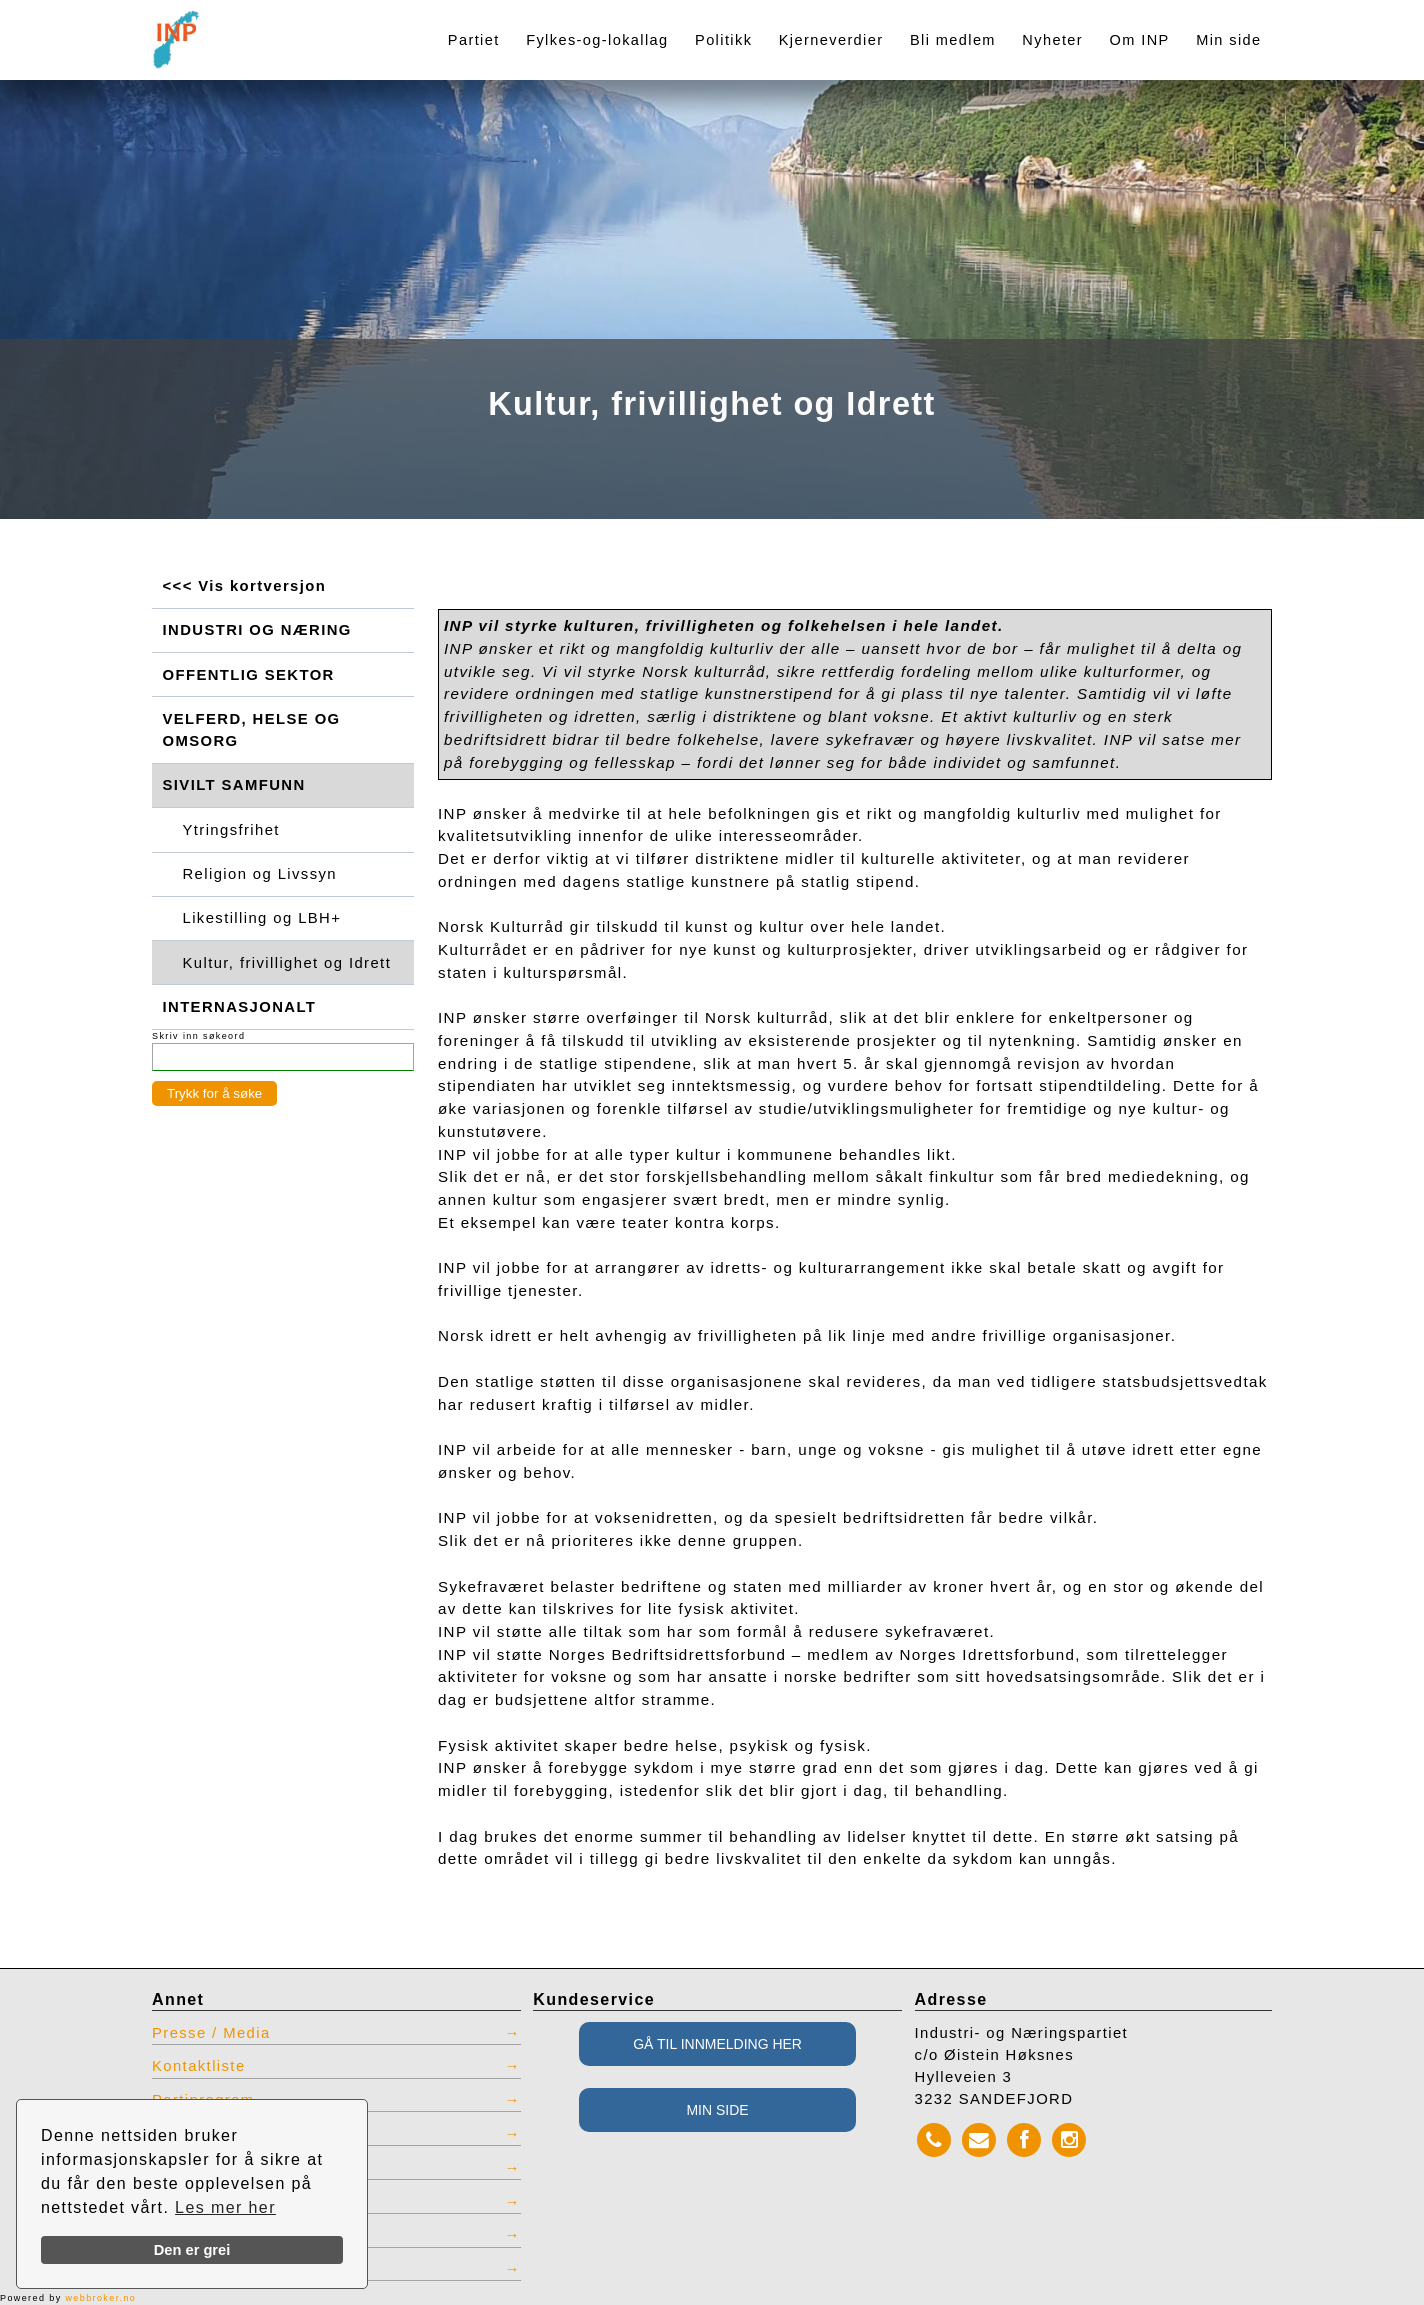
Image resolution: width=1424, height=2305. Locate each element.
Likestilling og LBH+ (262, 918)
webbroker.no (100, 2298)
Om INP (1140, 40)
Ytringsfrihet (231, 830)
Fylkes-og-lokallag (597, 40)
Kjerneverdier (831, 40)
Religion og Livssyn (260, 874)
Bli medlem (953, 40)
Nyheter (1052, 40)
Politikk (723, 40)
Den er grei (192, 2250)
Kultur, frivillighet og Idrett (287, 963)
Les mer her (225, 2207)
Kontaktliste (199, 2066)
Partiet (474, 40)
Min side (1228, 40)
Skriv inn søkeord (198, 1036)
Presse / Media (211, 2033)
